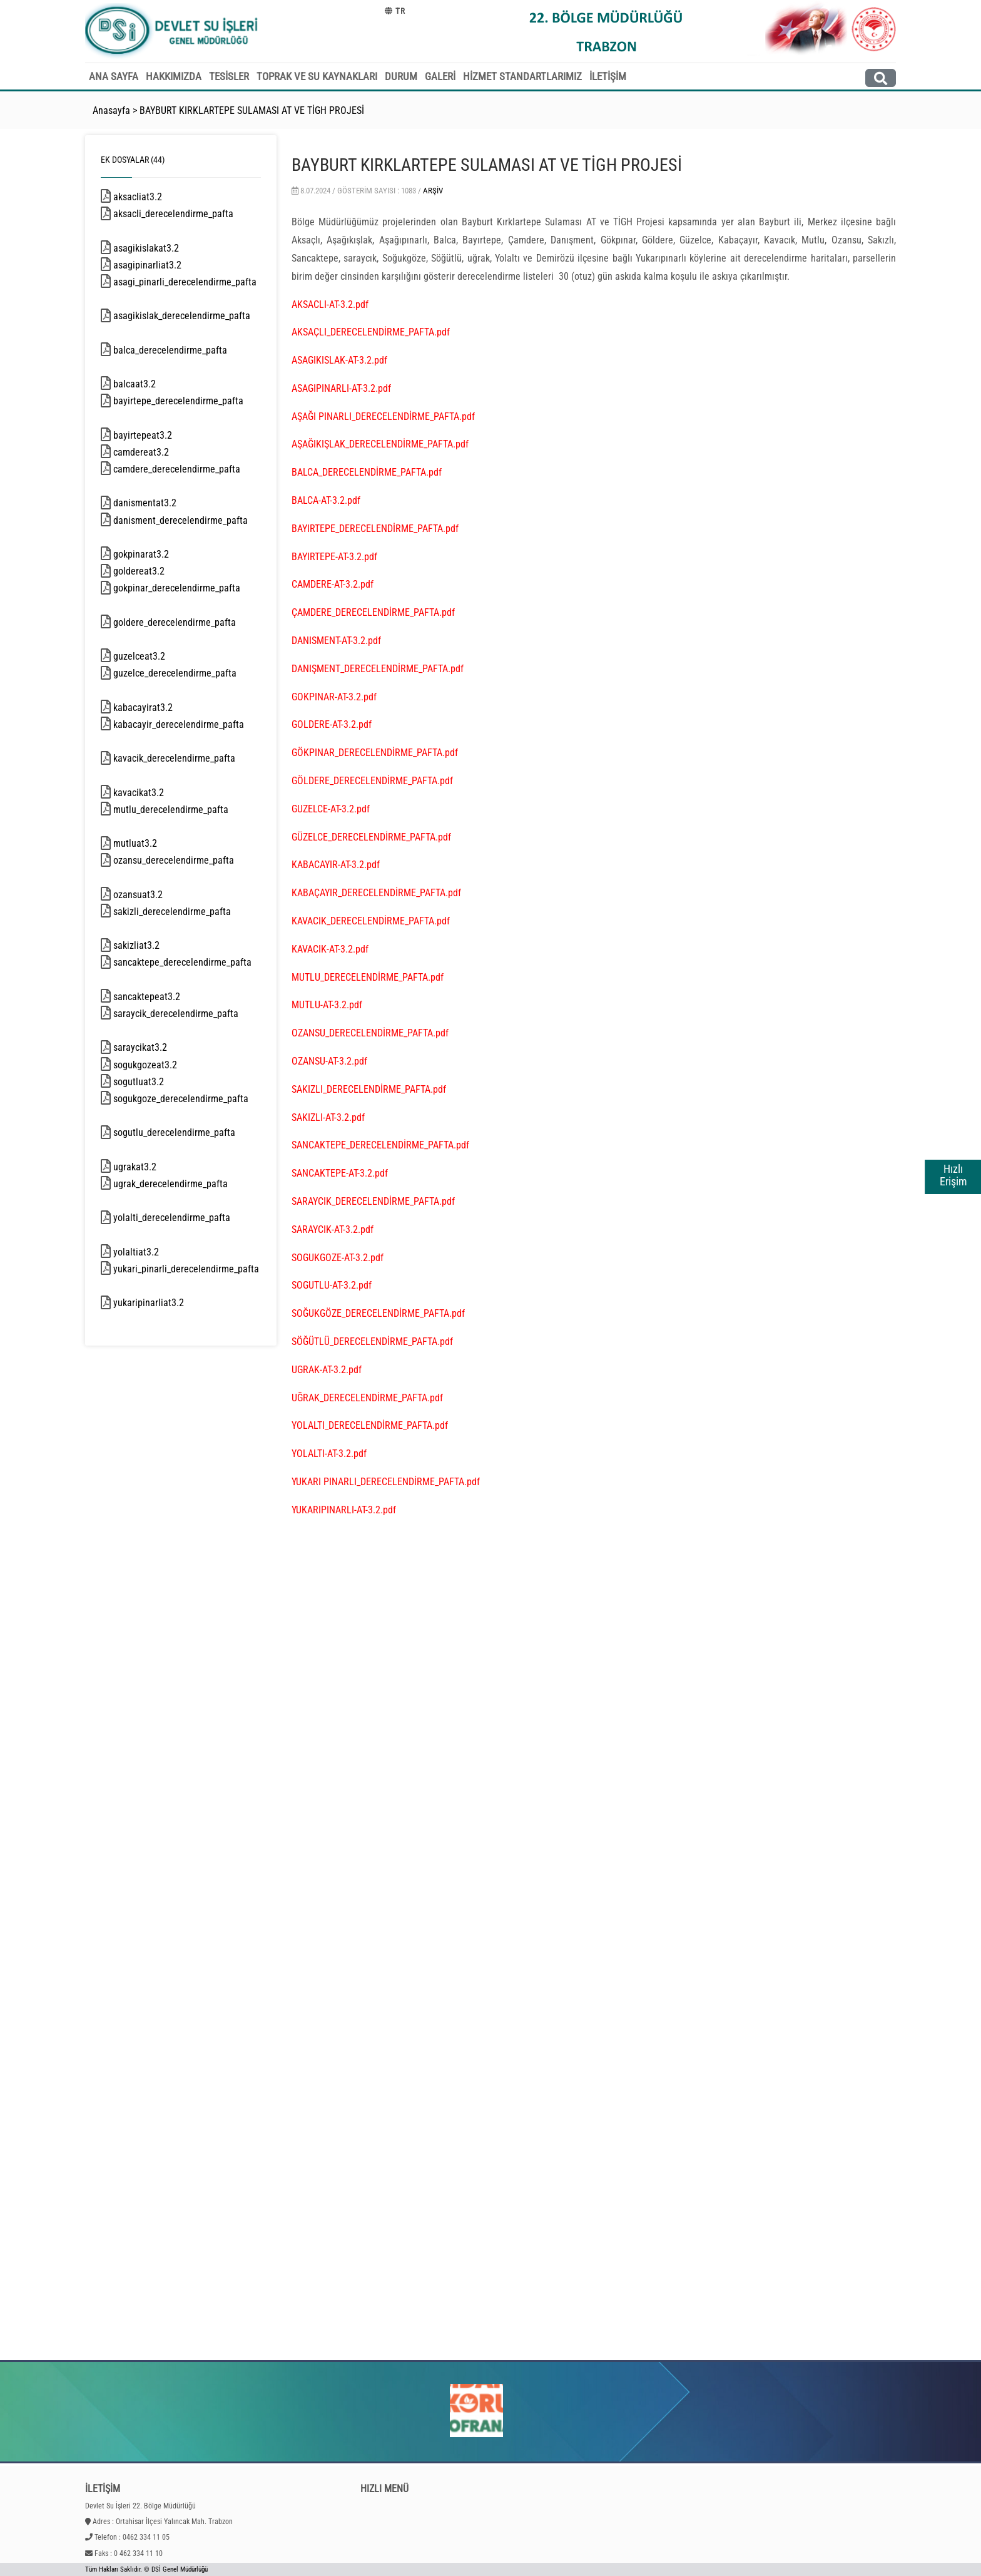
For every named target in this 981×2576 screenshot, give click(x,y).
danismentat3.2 (163, 503)
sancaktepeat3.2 (164, 997)
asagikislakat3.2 (162, 248)
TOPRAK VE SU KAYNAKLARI (317, 76)
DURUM (401, 76)
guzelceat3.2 (155, 656)
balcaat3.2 (152, 384)
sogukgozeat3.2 (161, 1065)
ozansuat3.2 (156, 895)
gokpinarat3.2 (157, 554)
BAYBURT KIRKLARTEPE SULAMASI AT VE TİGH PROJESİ (252, 110)
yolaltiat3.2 (154, 1252)
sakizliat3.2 (154, 945)
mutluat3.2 (153, 843)
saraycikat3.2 (158, 1047)
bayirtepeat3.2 (160, 435)
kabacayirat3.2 (161, 707)
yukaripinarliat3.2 (164, 1303)
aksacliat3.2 (155, 197)
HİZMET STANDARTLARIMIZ (522, 76)
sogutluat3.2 (156, 1082)
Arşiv (433, 190)
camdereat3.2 (157, 452)
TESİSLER (229, 76)
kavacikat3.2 (156, 793)
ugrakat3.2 (153, 1167)
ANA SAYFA (113, 76)
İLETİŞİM (607, 76)
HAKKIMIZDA (173, 76)
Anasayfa (111, 110)
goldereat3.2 (155, 571)
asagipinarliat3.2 (163, 265)
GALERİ (440, 76)
